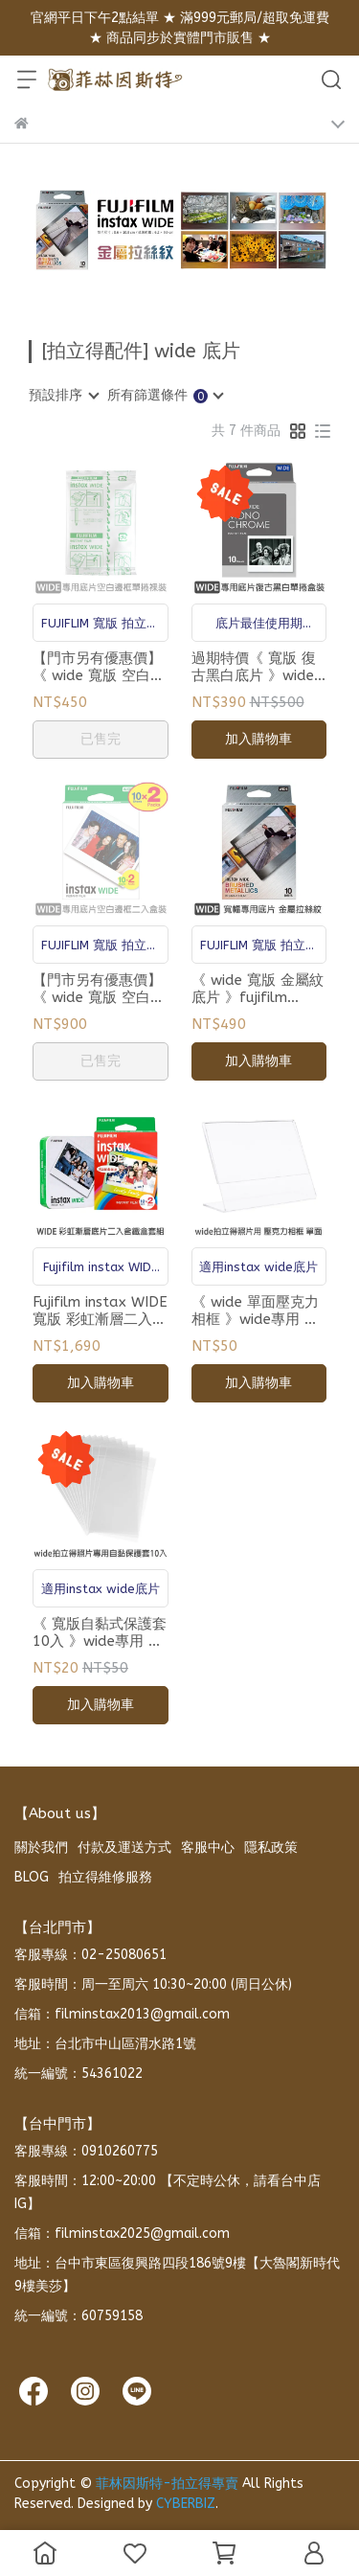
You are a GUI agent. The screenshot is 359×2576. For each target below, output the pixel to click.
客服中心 (208, 1847)
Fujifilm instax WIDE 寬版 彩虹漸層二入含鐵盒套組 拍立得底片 (100, 1310)
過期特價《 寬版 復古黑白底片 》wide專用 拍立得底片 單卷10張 (253, 667)
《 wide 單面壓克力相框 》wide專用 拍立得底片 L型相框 (255, 1310)
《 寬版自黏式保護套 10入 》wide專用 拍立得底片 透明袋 (100, 1632)
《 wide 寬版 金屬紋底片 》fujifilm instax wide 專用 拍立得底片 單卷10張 (257, 988)
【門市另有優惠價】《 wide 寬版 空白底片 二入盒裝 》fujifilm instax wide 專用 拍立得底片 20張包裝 (99, 988)
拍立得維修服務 (105, 1877)
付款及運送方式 (124, 1847)
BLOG (31, 1877)
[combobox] (63, 395)
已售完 (100, 739)
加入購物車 (258, 739)
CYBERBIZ (185, 2504)
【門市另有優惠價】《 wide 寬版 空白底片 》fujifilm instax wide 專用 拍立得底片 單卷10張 (99, 667)
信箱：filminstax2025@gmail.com (122, 2233)
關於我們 (41, 1847)
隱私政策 (271, 1847)
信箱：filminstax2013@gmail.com (122, 2014)
